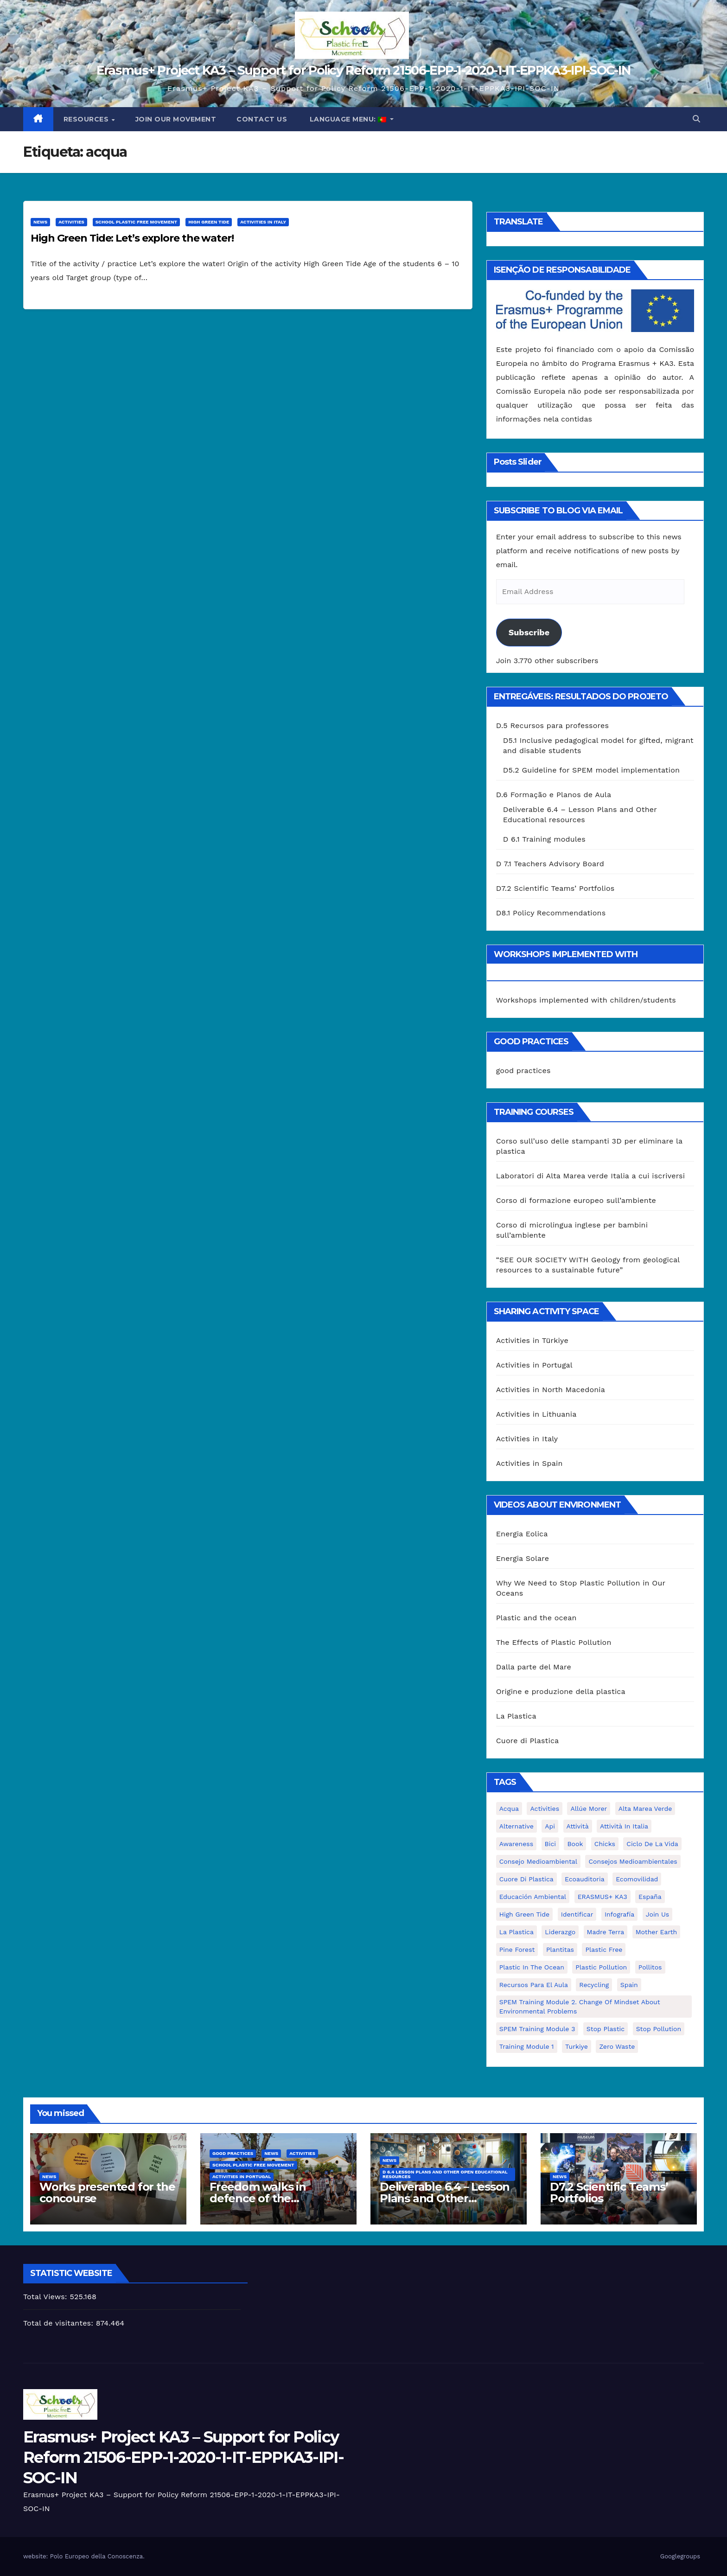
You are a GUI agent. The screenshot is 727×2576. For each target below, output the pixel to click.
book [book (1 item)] (575, 1843)
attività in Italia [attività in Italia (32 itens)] (624, 1826)
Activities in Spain (529, 1463)
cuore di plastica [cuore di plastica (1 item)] (526, 1879)
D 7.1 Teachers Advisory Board (550, 863)
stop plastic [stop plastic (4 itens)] (606, 2029)
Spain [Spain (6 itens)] (629, 1984)
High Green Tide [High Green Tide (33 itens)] (524, 1914)
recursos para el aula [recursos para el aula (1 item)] (533, 1984)
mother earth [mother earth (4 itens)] (656, 1932)
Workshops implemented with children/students (586, 1000)
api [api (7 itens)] (550, 1826)
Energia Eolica (522, 1533)
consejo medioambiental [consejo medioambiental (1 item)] (538, 1861)
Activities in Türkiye (532, 1340)
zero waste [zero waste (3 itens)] (617, 2046)
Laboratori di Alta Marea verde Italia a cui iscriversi (590, 1175)
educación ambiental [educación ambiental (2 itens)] (533, 1896)
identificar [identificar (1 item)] (577, 1914)
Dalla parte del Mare (533, 1666)
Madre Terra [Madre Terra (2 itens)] (606, 1932)
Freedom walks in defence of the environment (258, 2198)
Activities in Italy (263, 221)
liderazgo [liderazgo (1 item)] (560, 1932)
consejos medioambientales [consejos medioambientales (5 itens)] (632, 1861)
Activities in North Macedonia (550, 1389)
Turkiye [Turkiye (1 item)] (576, 2046)
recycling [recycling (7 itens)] (594, 1984)
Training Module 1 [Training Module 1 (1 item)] (526, 2046)
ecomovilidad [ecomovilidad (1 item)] (637, 1879)
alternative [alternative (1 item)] (516, 1826)
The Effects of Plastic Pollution (554, 1642)
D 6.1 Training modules (544, 839)
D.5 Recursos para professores (552, 725)
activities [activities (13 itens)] (544, 1808)
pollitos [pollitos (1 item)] (650, 1967)
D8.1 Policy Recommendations (551, 912)
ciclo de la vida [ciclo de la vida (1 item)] (652, 1843)
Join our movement (176, 119)
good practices (523, 1070)
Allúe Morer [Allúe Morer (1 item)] (588, 1808)
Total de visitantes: (59, 2323)
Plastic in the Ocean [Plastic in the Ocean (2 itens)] (531, 1967)
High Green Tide (208, 221)
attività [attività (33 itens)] (578, 1826)
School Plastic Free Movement (137, 221)
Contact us (261, 119)
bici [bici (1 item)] (550, 1843)
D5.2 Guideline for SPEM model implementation (591, 770)
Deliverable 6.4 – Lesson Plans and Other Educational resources (445, 2198)
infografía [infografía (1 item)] (619, 1914)
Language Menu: (348, 119)
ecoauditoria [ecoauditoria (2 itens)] (585, 1879)
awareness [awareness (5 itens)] (516, 1843)
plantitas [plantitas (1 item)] (560, 1949)
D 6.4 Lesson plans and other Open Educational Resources (445, 2174)
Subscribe (529, 632)
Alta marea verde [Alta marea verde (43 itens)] (645, 1808)
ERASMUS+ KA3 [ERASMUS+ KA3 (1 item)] (602, 1896)
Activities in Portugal (534, 1365)
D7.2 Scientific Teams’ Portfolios (555, 888)
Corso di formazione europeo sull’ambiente (576, 1200)
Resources (87, 119)
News (40, 221)
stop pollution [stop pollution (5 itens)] (658, 2029)
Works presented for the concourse (107, 2192)
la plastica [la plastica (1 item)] (516, 1932)
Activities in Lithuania (536, 1414)
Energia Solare (522, 1558)
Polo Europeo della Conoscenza (96, 2556)
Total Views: (46, 2296)
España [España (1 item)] (650, 1896)
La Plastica (516, 1716)
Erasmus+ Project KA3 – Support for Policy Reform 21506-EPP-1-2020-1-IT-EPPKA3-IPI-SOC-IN (363, 70)
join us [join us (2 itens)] (658, 1914)
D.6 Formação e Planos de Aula (554, 794)
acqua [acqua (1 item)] (509, 1808)
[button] (696, 119)
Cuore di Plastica (527, 1740)
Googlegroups (680, 2556)
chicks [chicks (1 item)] (604, 1843)
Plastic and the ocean (536, 1617)
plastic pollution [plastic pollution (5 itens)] (601, 1967)
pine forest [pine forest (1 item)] (517, 1949)
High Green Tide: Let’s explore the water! (132, 238)
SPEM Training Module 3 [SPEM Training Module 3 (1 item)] (537, 2029)
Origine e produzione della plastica (560, 1691)
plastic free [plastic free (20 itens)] (603, 1949)
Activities (71, 221)
